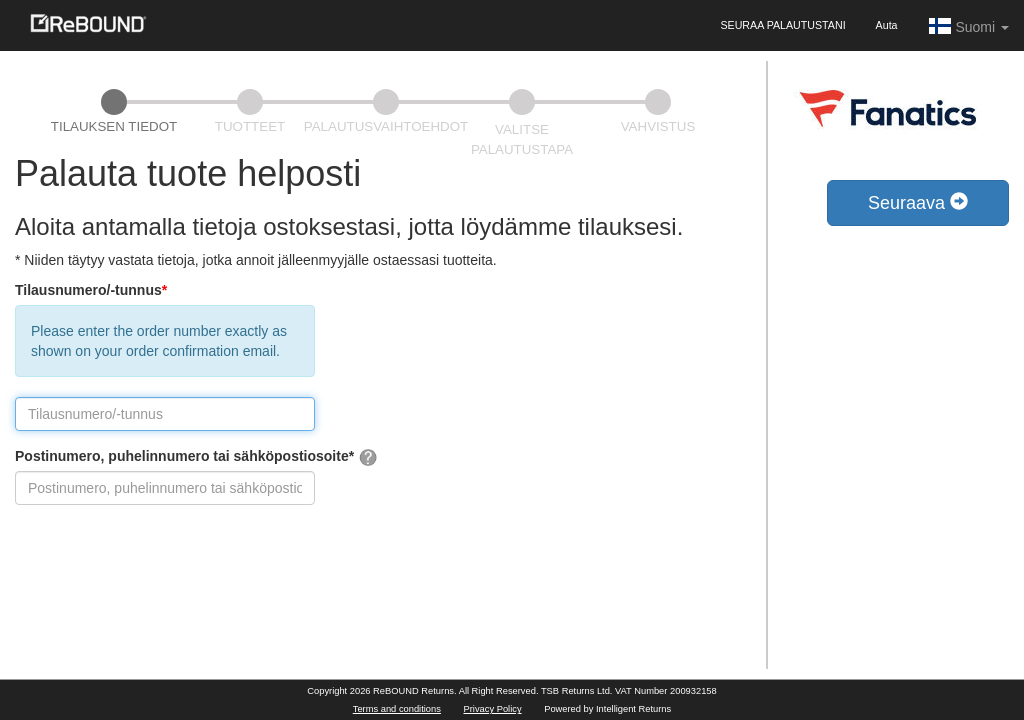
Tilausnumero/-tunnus (91, 290)
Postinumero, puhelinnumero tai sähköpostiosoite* (196, 457)
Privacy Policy (493, 709)
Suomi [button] (968, 26)
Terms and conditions (397, 709)
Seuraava (918, 202)
